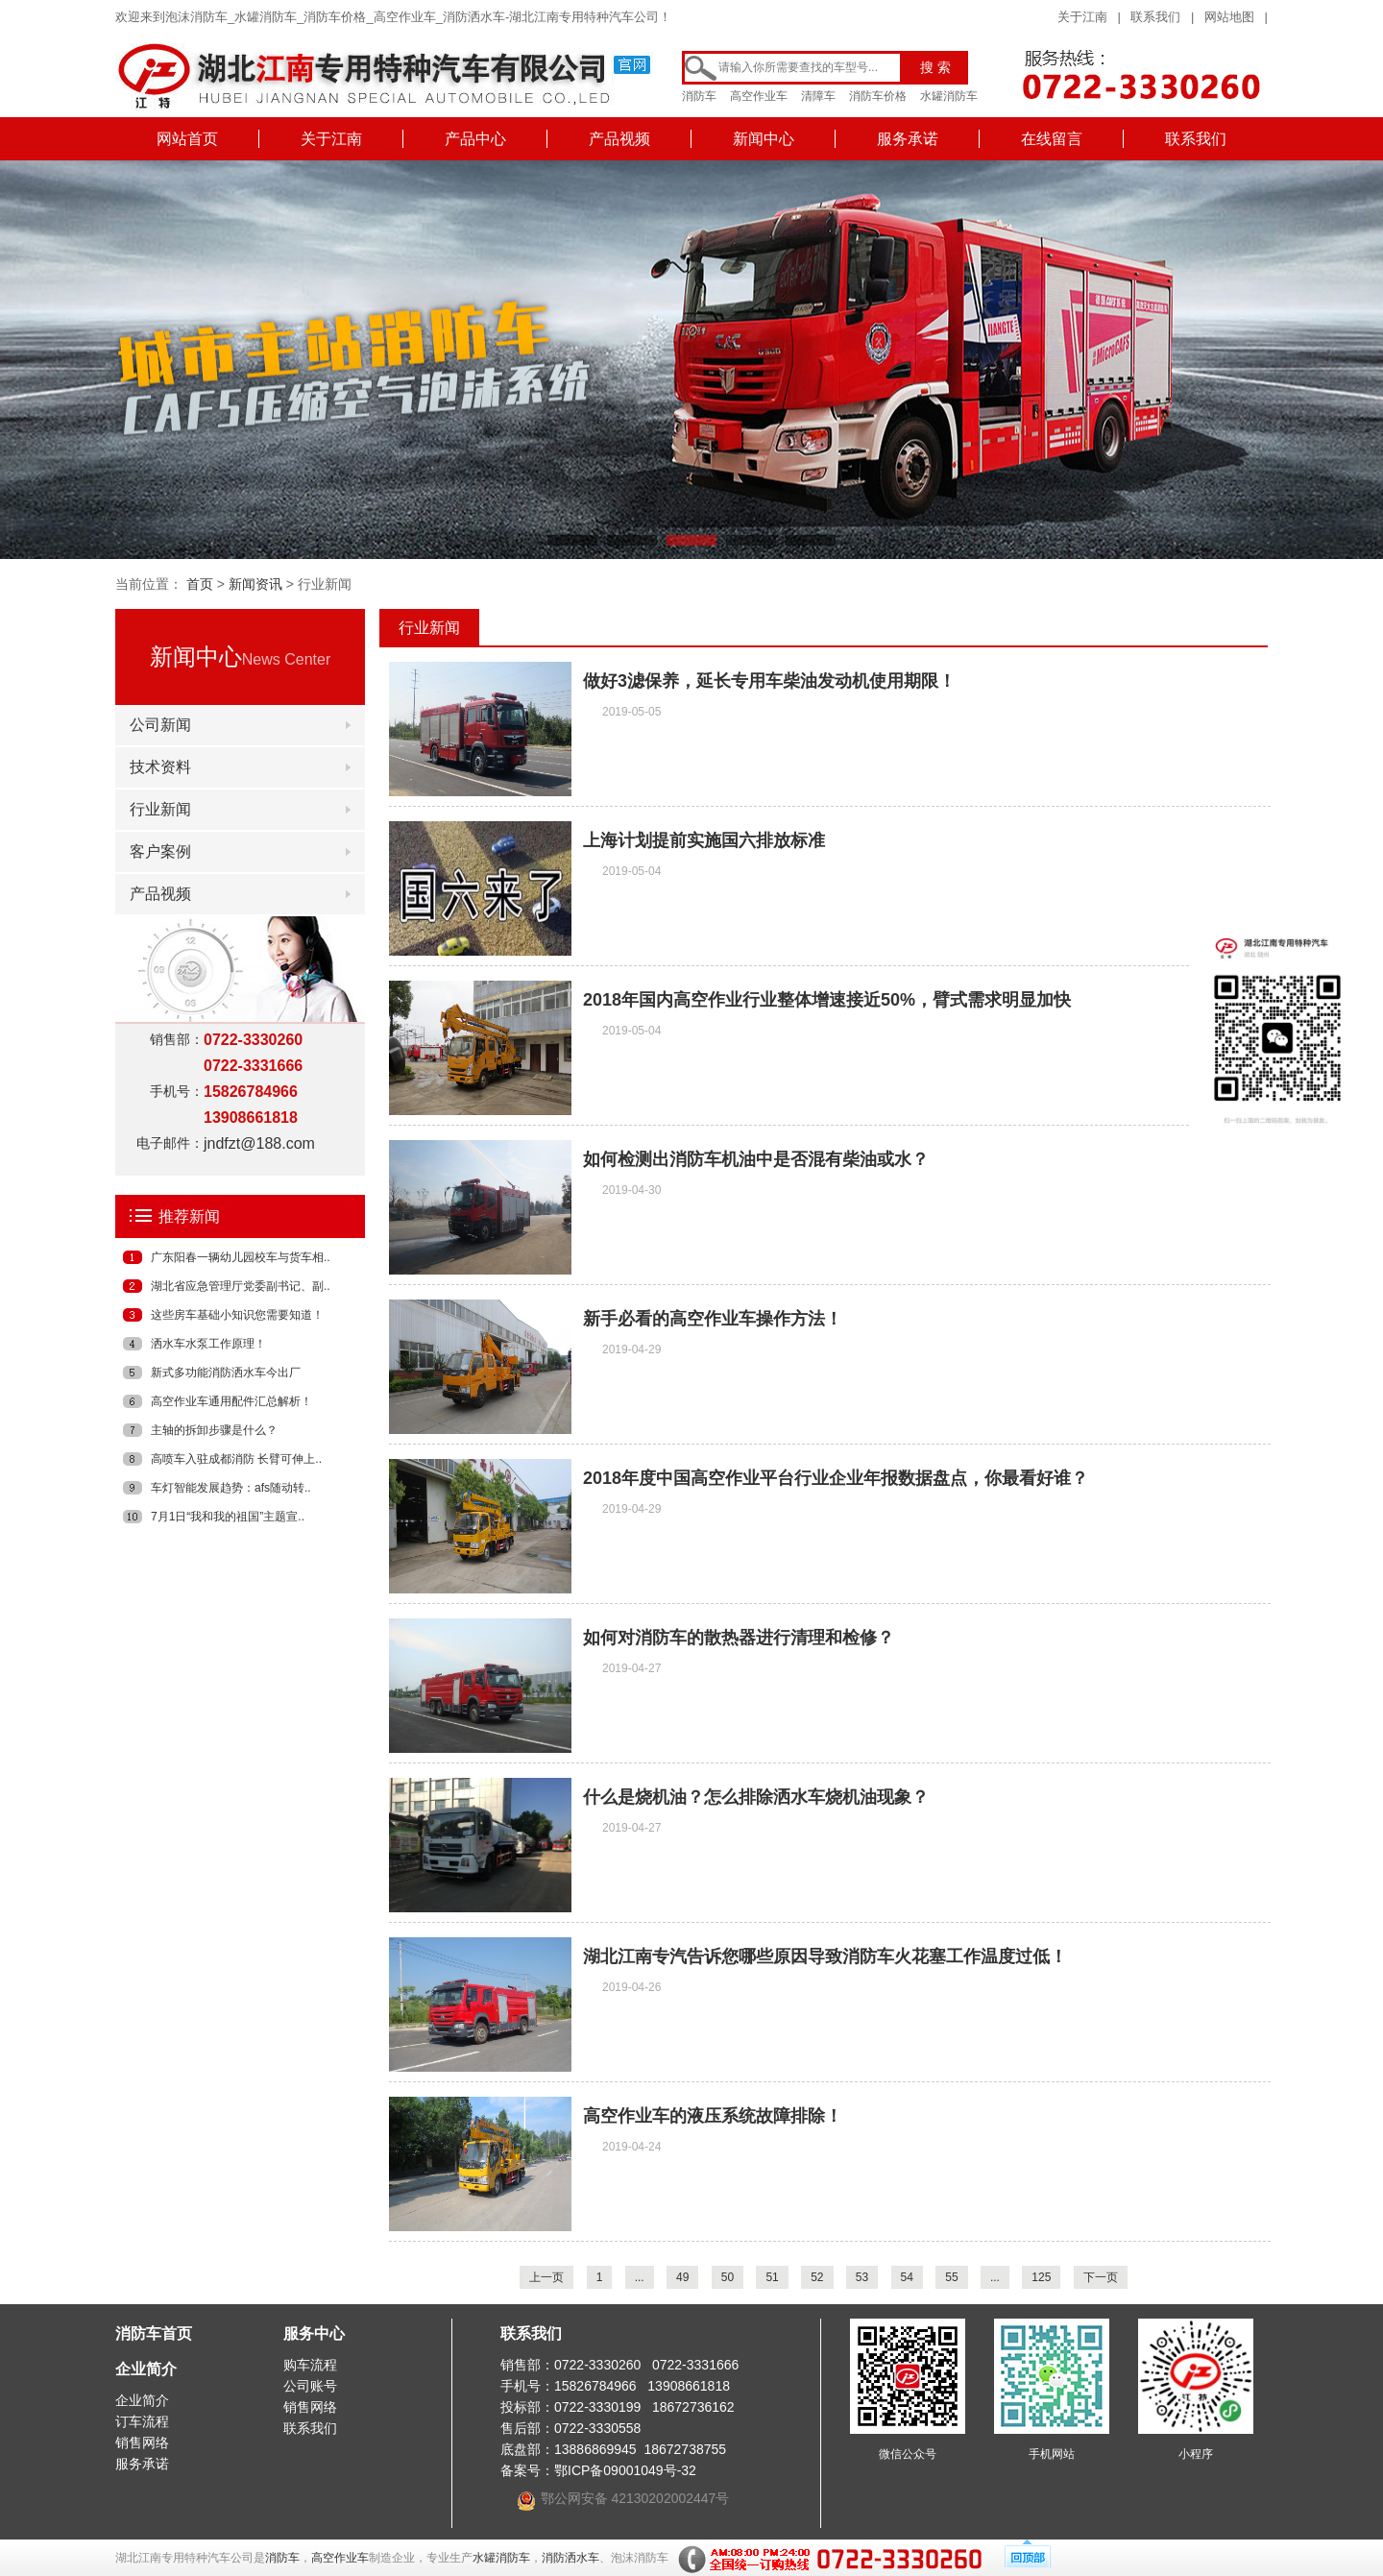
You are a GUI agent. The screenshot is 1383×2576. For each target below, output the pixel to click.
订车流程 (142, 2421)
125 (1041, 2277)
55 (951, 2277)
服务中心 (314, 2333)
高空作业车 (759, 96)
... (639, 2277)
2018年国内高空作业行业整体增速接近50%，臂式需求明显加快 (827, 999)
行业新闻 (160, 809)
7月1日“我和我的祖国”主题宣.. (227, 1516)
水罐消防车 (949, 96)
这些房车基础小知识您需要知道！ (237, 1315)
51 (771, 2277)
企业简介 (146, 2369)
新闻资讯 (255, 584)
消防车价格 (878, 96)
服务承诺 (907, 139)
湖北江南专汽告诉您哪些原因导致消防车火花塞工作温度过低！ (825, 1956)
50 (727, 2277)
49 (682, 2277)
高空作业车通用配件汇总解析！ (231, 1401)
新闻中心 (763, 139)
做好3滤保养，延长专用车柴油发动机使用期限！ (769, 681)
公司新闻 (160, 725)
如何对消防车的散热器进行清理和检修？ (738, 1637)
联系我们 (1155, 17)
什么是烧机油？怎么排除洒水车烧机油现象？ (756, 1797)
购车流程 (310, 2364)
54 (907, 2277)
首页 (199, 584)
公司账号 (310, 2386)
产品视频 (619, 139)
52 (817, 2277)
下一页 (1100, 2277)
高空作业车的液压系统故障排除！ (712, 2116)
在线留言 (1051, 139)
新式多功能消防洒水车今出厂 (226, 1372)
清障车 (818, 96)
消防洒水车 (570, 2557)
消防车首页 (153, 2333)
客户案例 (160, 851)
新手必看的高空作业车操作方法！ (712, 1318)
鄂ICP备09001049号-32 (625, 2470)
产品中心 (475, 139)
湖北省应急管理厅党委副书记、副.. (240, 1286)
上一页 (546, 2277)
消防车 (699, 96)
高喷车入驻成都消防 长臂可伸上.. (236, 1459)
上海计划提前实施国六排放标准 (704, 840)
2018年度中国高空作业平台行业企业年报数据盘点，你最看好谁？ (835, 1478)
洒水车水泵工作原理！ (208, 1343)
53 (862, 2277)
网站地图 (1229, 17)
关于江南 (1082, 17)
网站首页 (187, 139)
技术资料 (160, 767)
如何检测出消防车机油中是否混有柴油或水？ (756, 1159)
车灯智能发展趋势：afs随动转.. (231, 1488)
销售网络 (142, 2442)
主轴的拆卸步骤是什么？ (214, 1430)
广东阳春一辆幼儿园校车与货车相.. (240, 1257)
